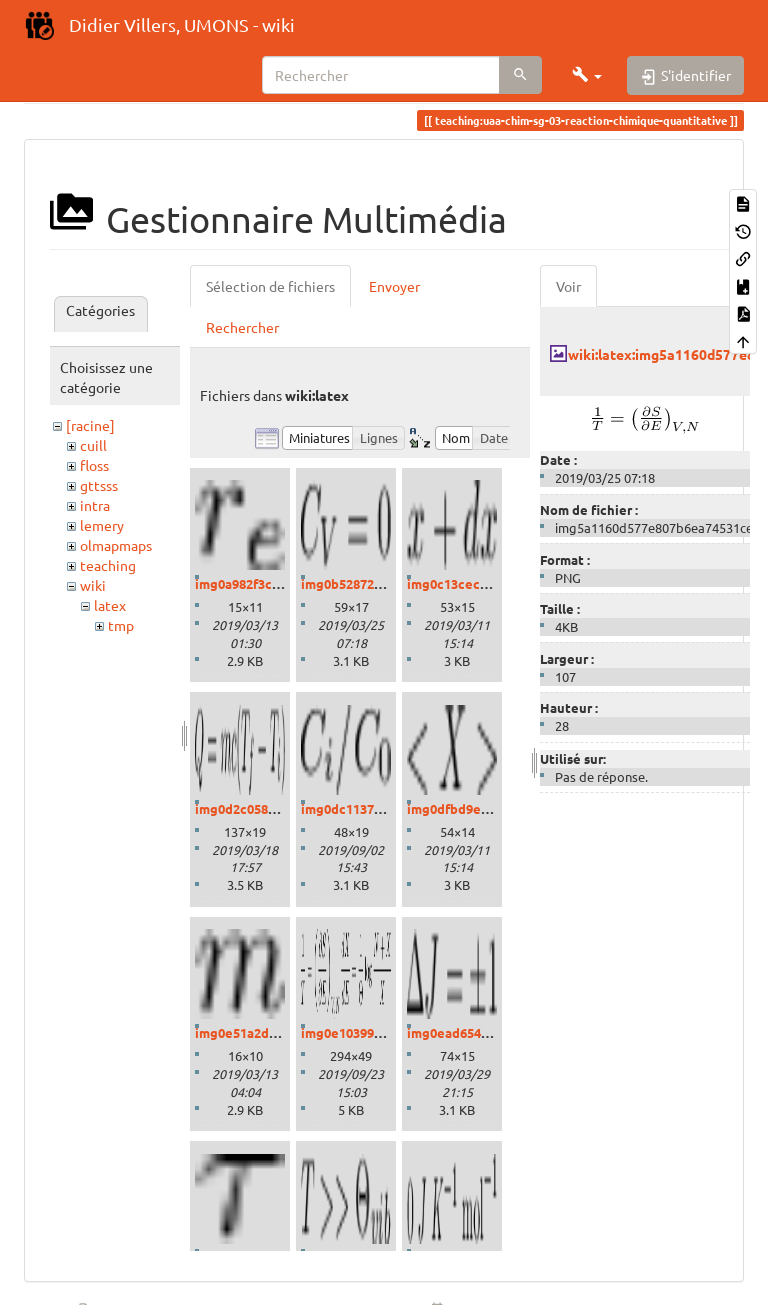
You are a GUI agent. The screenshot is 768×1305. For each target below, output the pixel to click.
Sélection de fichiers (270, 286)
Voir (568, 286)
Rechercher (242, 327)
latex (110, 605)
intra (95, 505)
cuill (93, 445)
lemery (102, 525)
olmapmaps (116, 545)
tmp (121, 625)
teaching (108, 565)
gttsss (99, 485)
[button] (587, 75)
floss (94, 465)
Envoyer (394, 286)
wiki (93, 585)
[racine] (90, 425)
